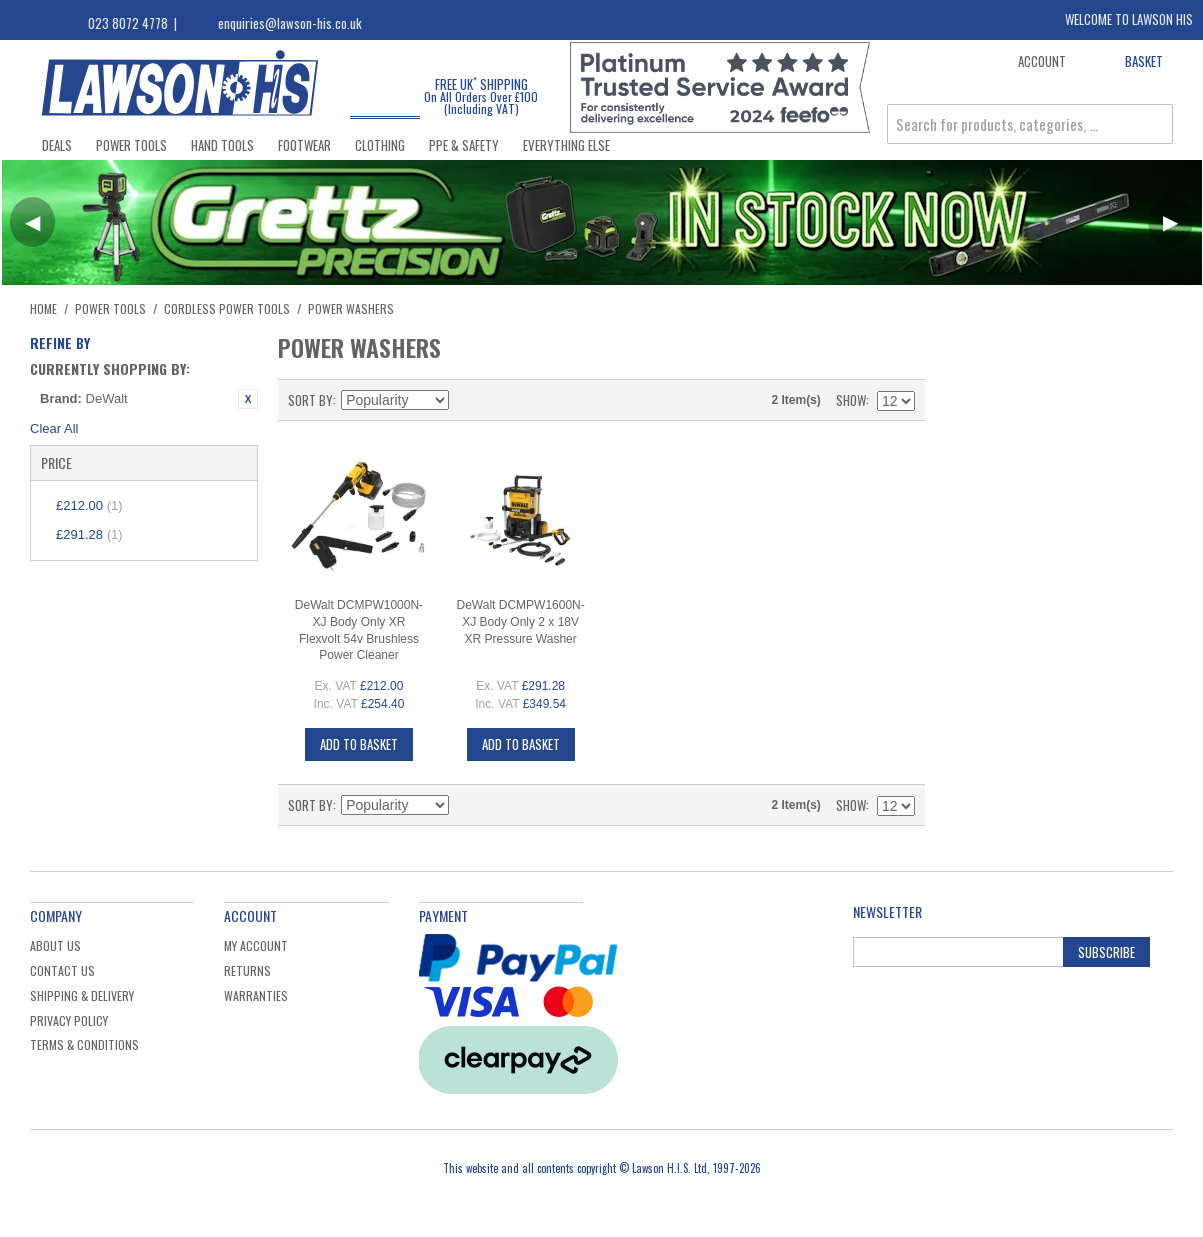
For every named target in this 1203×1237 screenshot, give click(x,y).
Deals (57, 145)
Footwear (304, 145)
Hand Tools (222, 145)
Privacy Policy (69, 1020)
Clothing (380, 145)
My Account (256, 945)
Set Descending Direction (467, 400)
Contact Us (62, 970)
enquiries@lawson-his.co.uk (290, 23)
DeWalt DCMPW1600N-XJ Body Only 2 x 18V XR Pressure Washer (521, 622)
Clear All (54, 428)
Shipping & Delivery (82, 995)
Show (851, 400)
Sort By (310, 400)
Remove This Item (248, 399)
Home (43, 308)
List (537, 400)
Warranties (256, 995)
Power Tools (131, 145)
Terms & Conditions (84, 1044)
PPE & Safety (464, 145)
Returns (247, 970)
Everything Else (566, 145)
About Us (55, 945)
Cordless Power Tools (227, 308)
